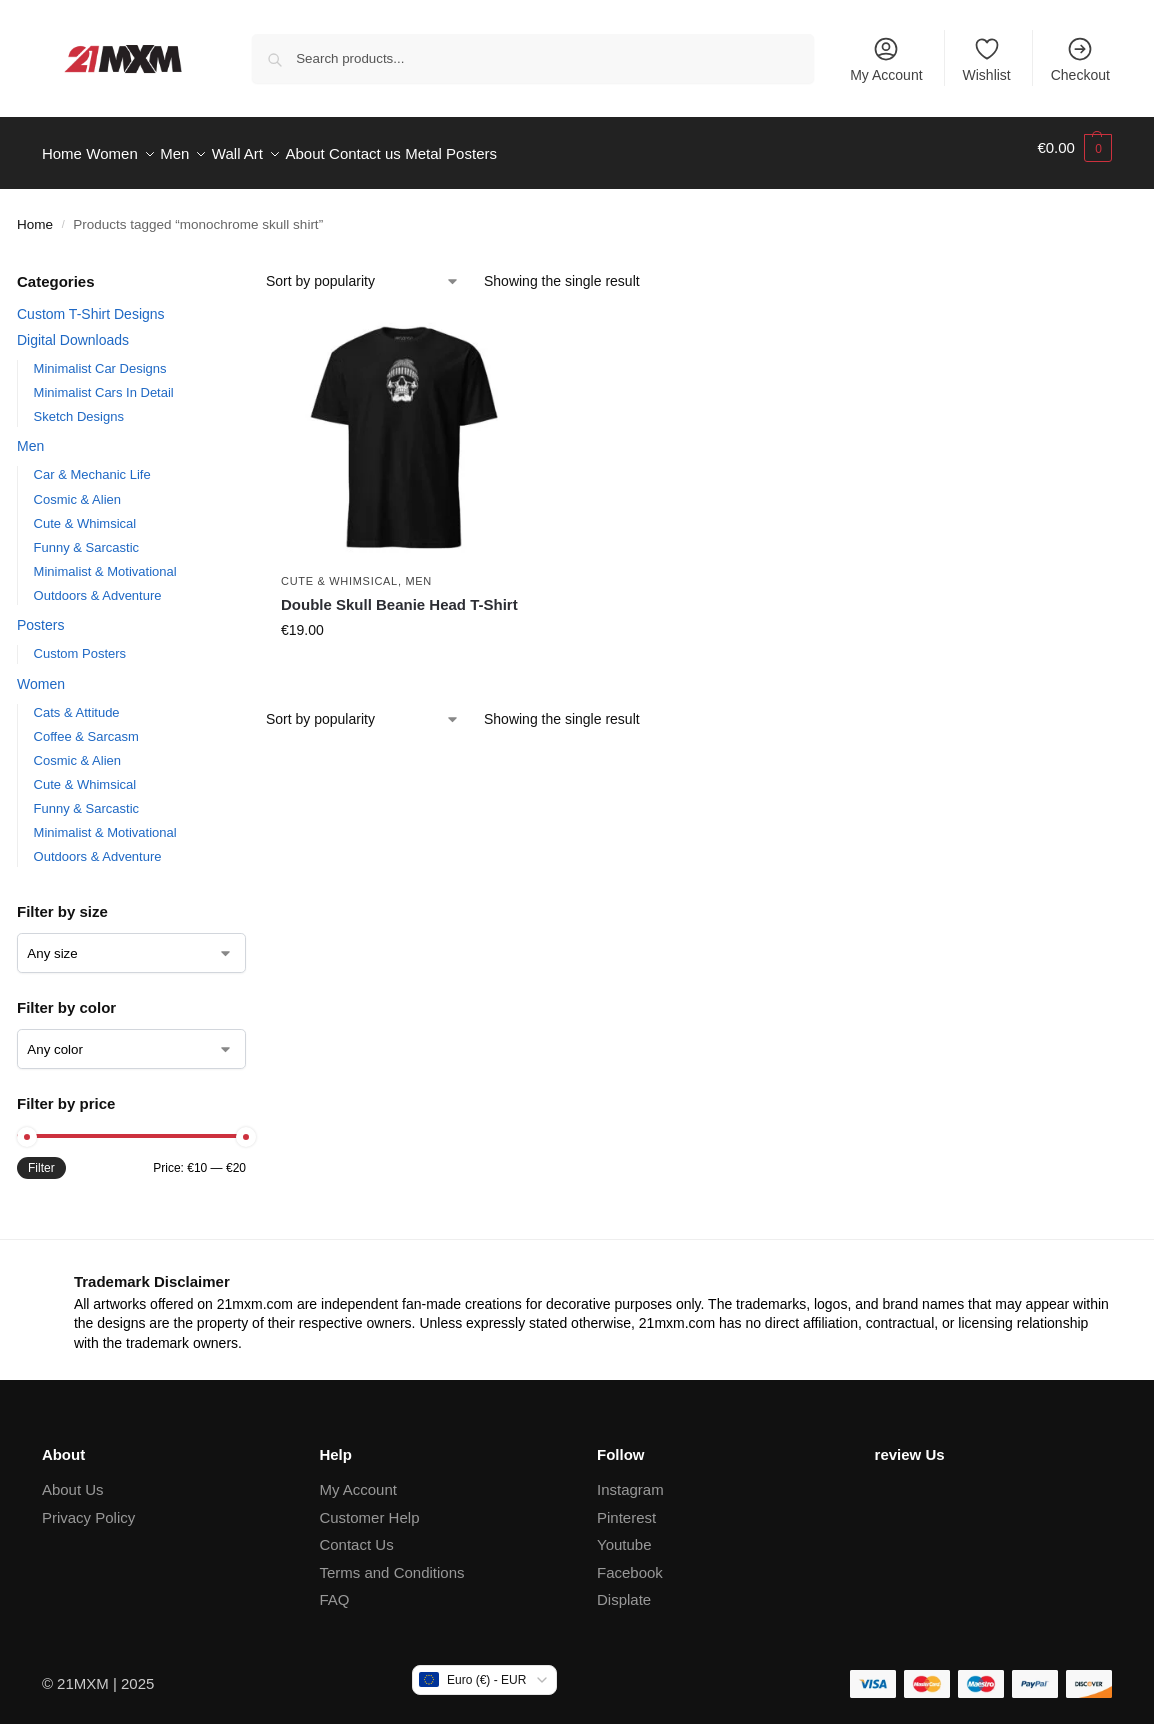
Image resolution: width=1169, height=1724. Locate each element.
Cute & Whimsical (85, 511)
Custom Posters (80, 642)
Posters (40, 614)
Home (35, 213)
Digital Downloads (73, 328)
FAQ (334, 1588)
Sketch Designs (79, 405)
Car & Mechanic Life (92, 463)
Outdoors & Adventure (98, 583)
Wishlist (987, 59)
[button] (1074, 148)
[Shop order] (363, 270)
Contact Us (356, 1533)
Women (41, 673)
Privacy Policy (88, 1506)
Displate (624, 1588)
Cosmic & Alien (77, 487)
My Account (886, 59)
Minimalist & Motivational (105, 559)
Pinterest (626, 1506)
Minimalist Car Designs (100, 356)
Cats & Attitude (77, 701)
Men (30, 435)
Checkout (1080, 59)
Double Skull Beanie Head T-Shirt (399, 592)
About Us (73, 1478)
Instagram (630, 1478)
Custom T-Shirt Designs (91, 303)
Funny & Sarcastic (87, 535)
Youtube (624, 1533)
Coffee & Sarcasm (86, 725)
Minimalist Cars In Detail (104, 381)
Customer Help (369, 1506)
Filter (41, 1157)
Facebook (630, 1561)
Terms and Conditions (391, 1561)
